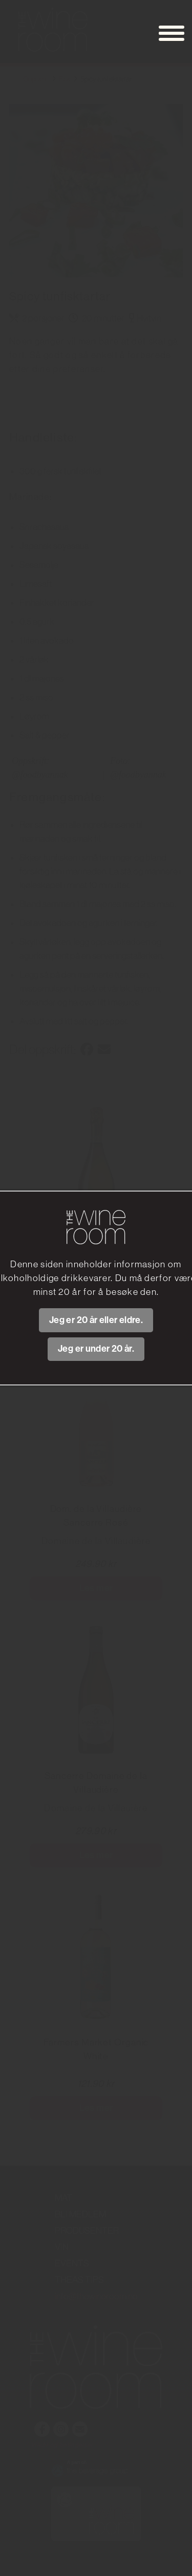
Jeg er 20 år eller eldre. (96, 1320)
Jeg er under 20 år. (96, 1348)
